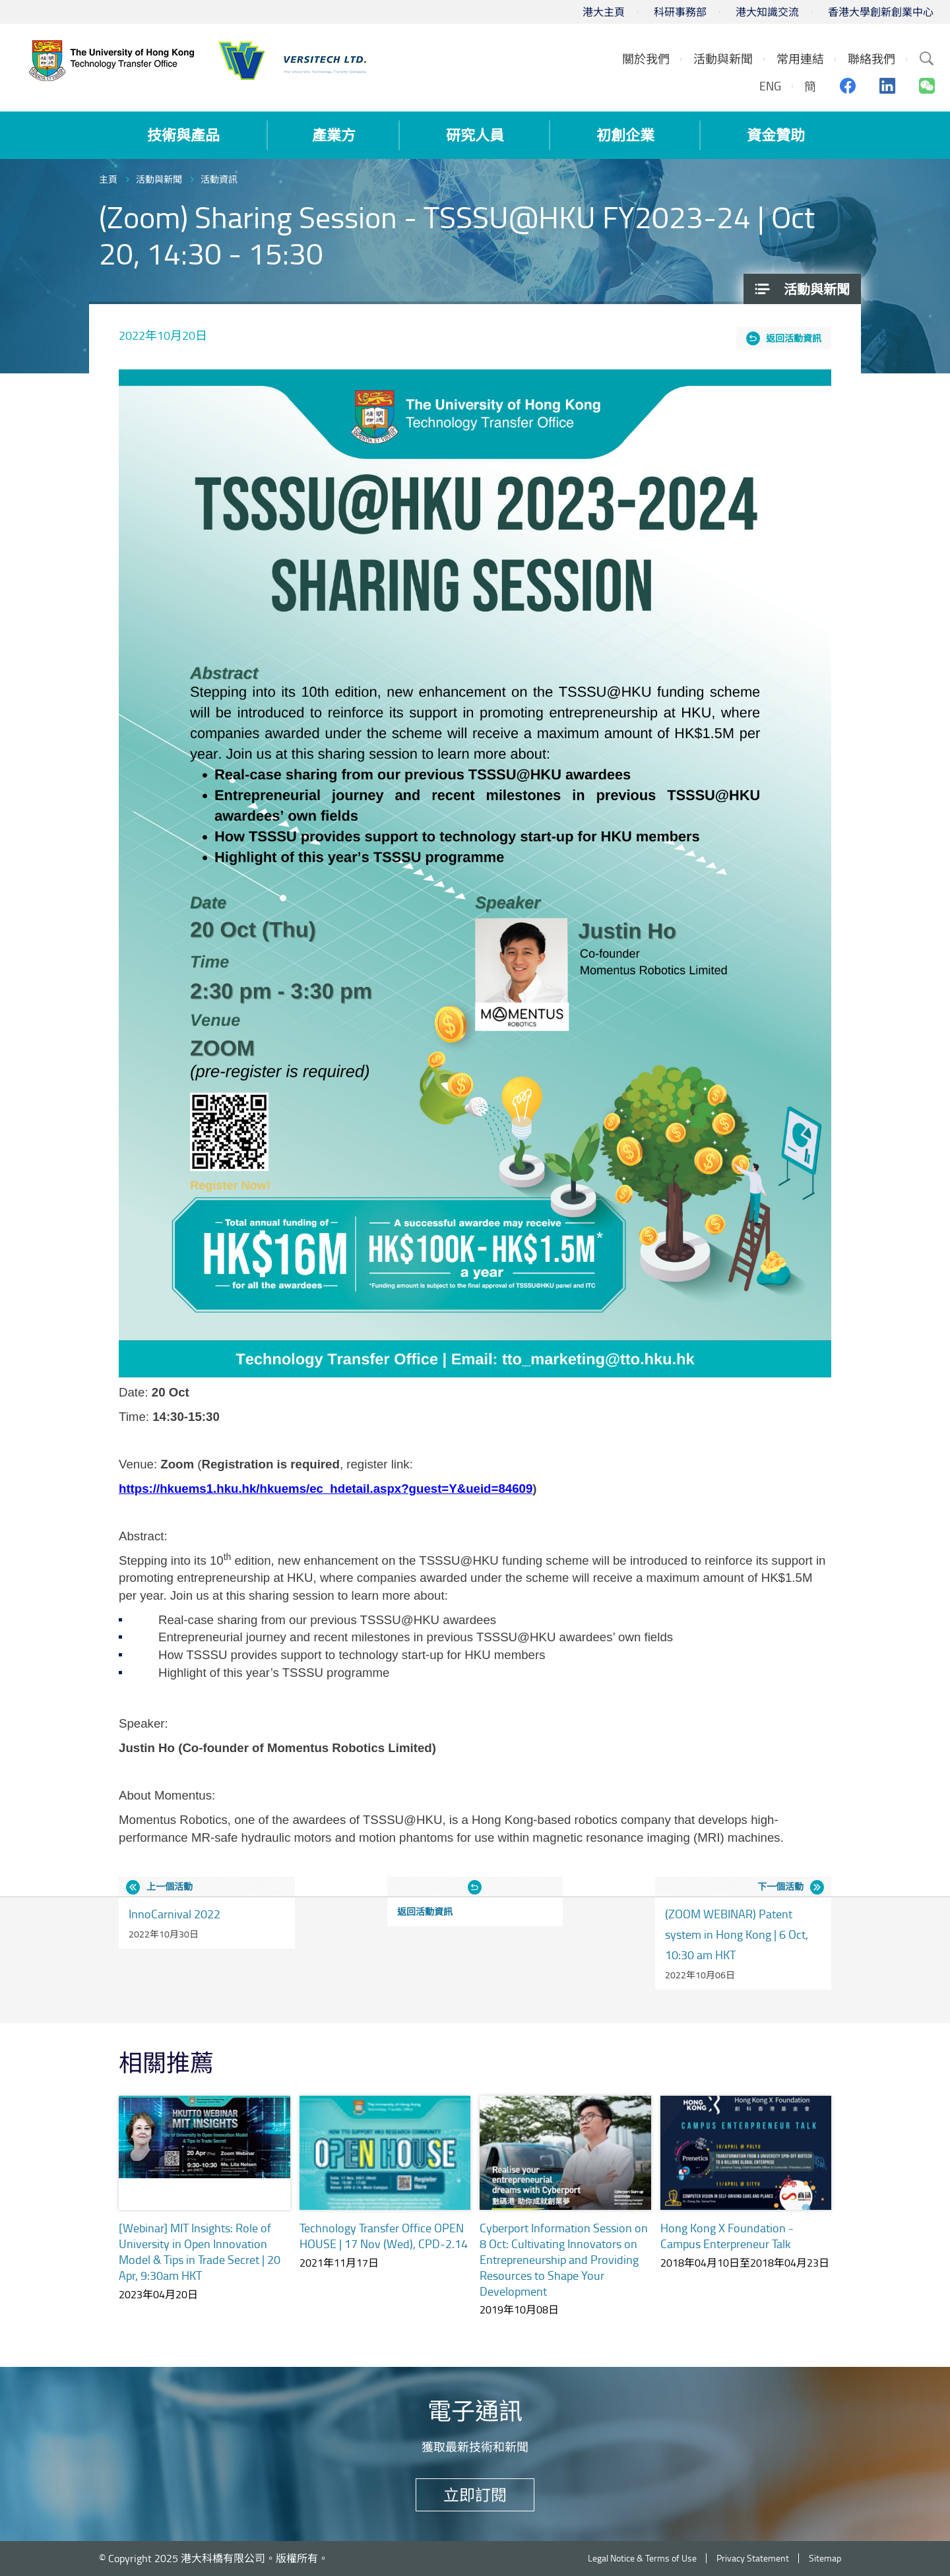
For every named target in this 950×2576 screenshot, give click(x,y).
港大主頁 (604, 12)
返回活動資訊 (793, 338)
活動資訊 (219, 179)
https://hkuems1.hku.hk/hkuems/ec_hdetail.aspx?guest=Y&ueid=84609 (325, 1488)
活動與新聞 (159, 179)
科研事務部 (680, 12)
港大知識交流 (767, 12)
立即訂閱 (475, 2494)
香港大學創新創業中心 (881, 12)
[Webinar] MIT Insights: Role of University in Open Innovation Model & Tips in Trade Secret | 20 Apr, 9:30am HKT (199, 2251)
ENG (770, 86)
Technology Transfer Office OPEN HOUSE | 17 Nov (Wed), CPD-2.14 (384, 2235)
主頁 (108, 179)
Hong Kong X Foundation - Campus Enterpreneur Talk (727, 2235)
